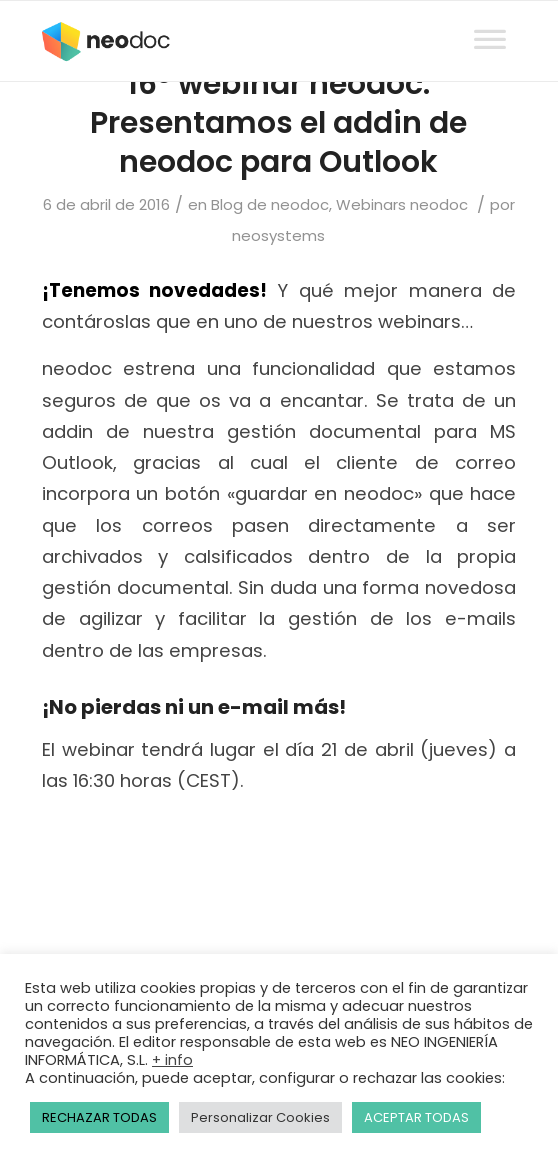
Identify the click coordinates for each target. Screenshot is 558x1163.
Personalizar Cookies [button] (260, 1117)
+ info (172, 1060)
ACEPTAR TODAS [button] (416, 1117)
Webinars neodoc (402, 204)
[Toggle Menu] (490, 20)
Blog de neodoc (270, 204)
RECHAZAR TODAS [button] (99, 1117)
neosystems (278, 235)
